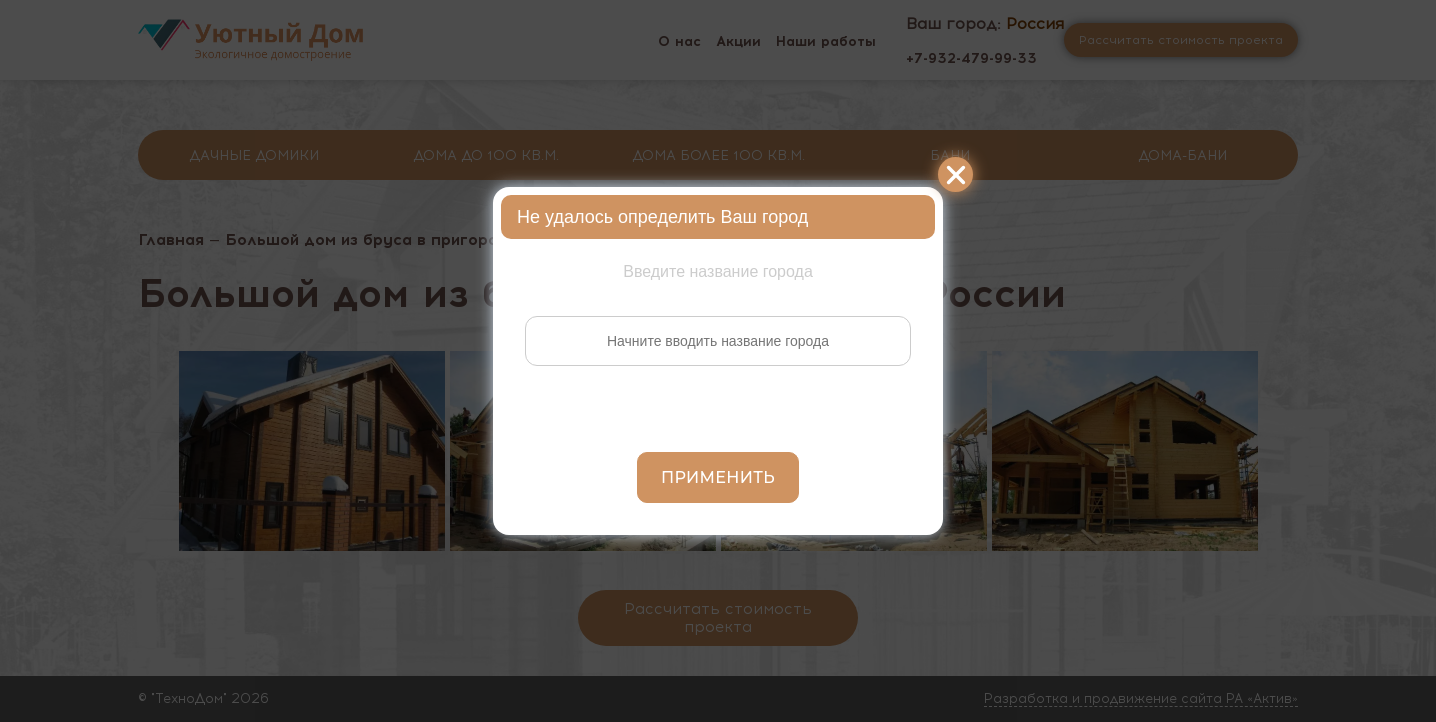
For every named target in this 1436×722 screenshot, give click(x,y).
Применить (718, 477)
